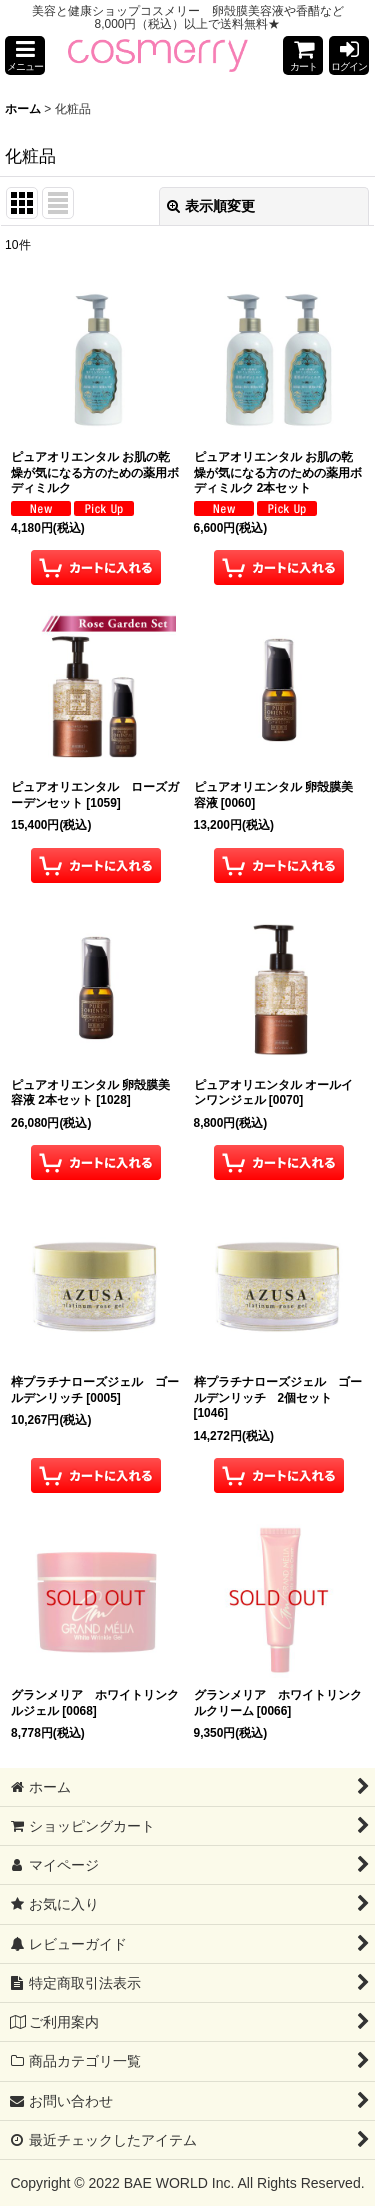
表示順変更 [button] (211, 206)
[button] (25, 55)
